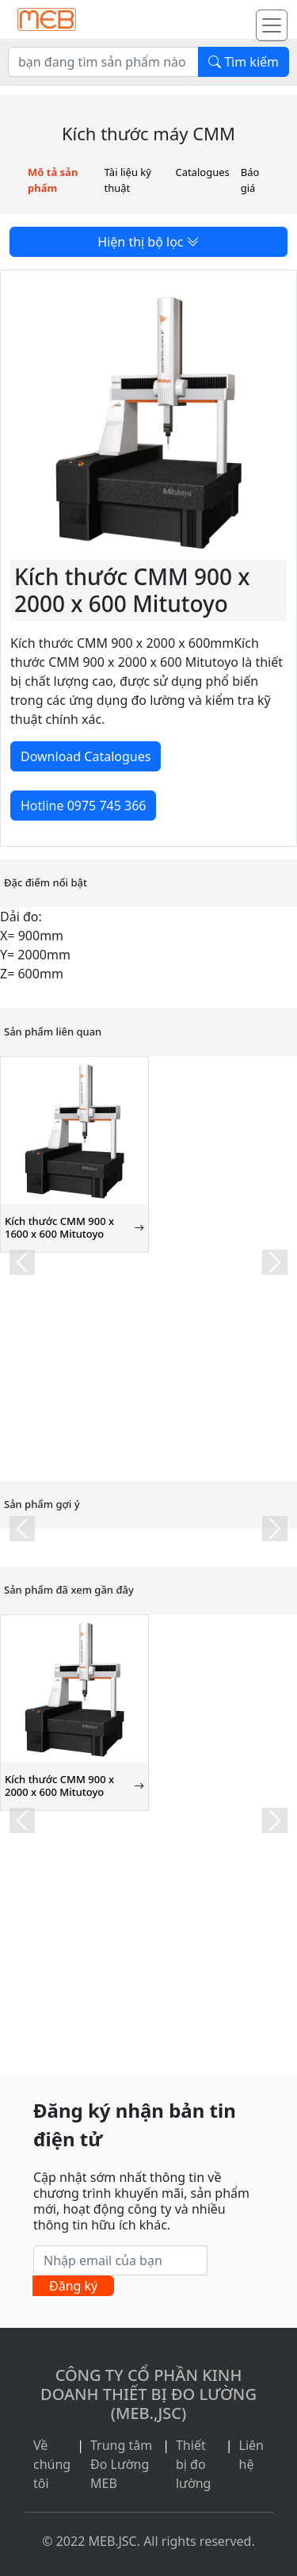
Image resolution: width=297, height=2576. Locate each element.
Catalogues (202, 172)
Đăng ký (73, 2286)
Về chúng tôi (51, 2464)
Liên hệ (251, 2454)
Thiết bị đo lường (193, 2464)
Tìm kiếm (243, 62)
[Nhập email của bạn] (120, 2260)
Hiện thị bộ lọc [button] (148, 242)
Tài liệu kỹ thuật (128, 180)
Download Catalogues (85, 756)
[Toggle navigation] (271, 25)
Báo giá (250, 180)
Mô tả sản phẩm (53, 180)
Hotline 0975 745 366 (83, 805)
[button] (22, 1262)
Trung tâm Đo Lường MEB (121, 2464)
